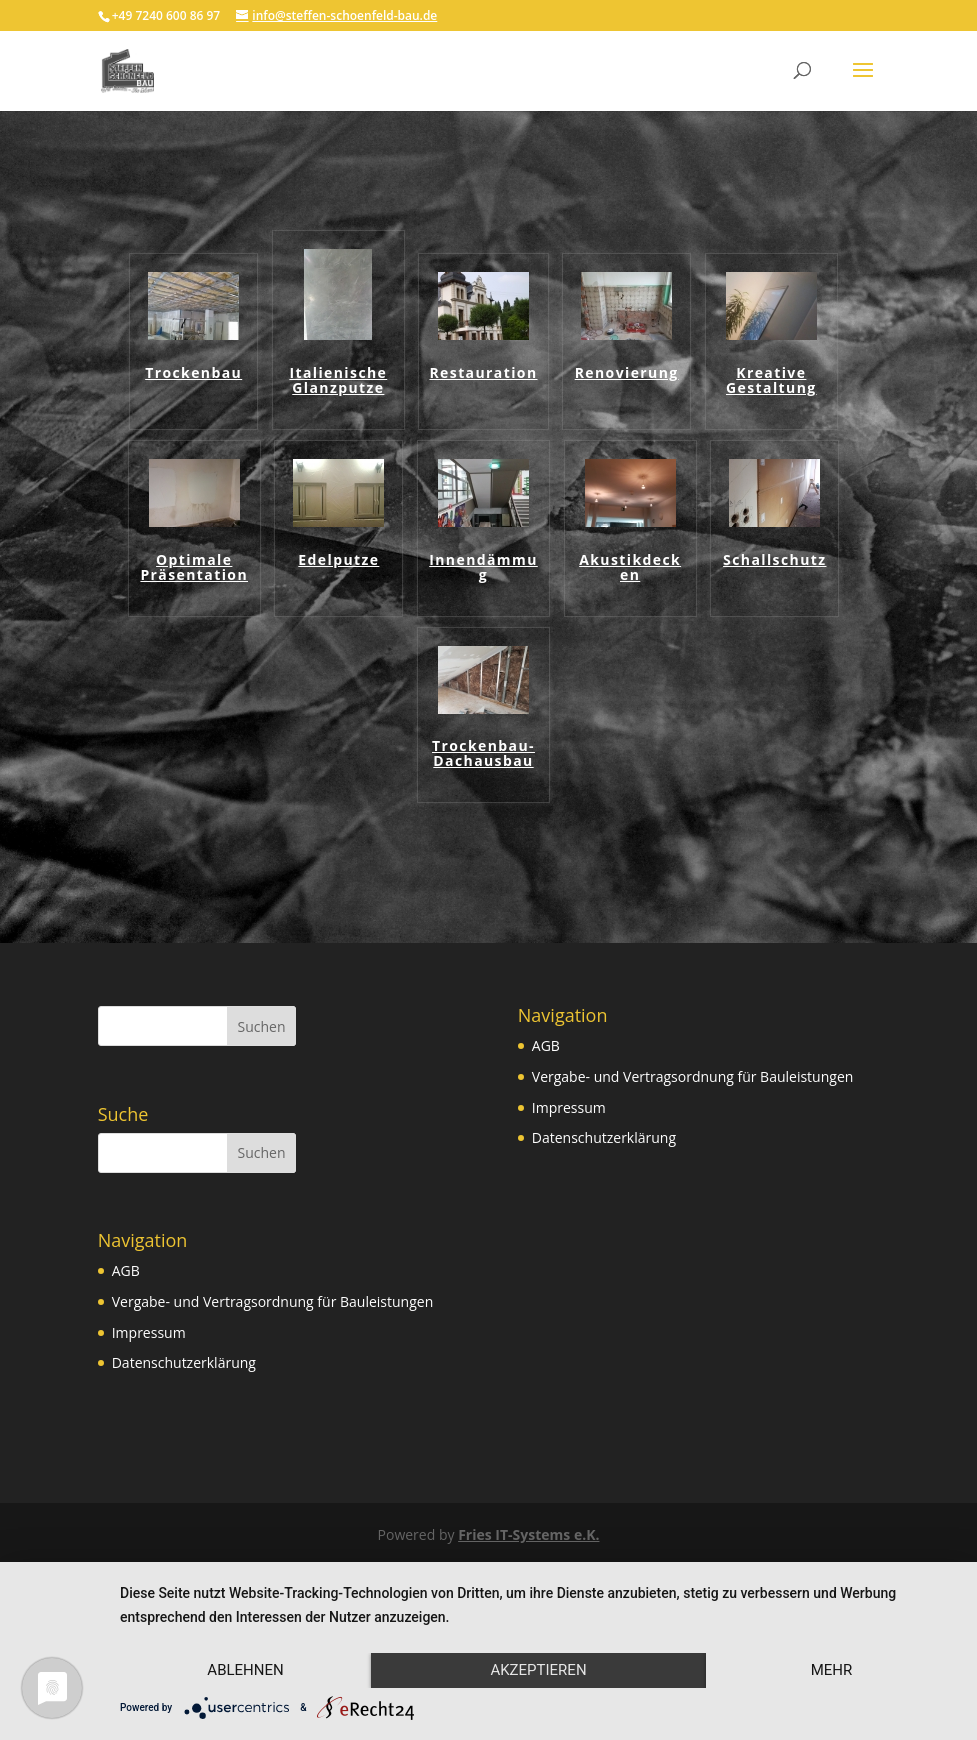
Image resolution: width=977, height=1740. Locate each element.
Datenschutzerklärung (184, 1362)
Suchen (261, 1026)
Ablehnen (245, 1670)
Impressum (149, 1332)
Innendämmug (483, 568)
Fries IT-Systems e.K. (528, 1534)
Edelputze (338, 560)
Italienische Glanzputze (338, 381)
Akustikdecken (630, 568)
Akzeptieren (538, 1670)
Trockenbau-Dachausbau (483, 754)
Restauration (483, 373)
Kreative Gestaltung (771, 381)
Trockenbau (193, 373)
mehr (832, 1670)
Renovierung (627, 373)
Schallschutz (774, 560)
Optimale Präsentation (194, 568)
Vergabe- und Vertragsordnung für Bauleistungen (273, 1301)
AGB (126, 1270)
